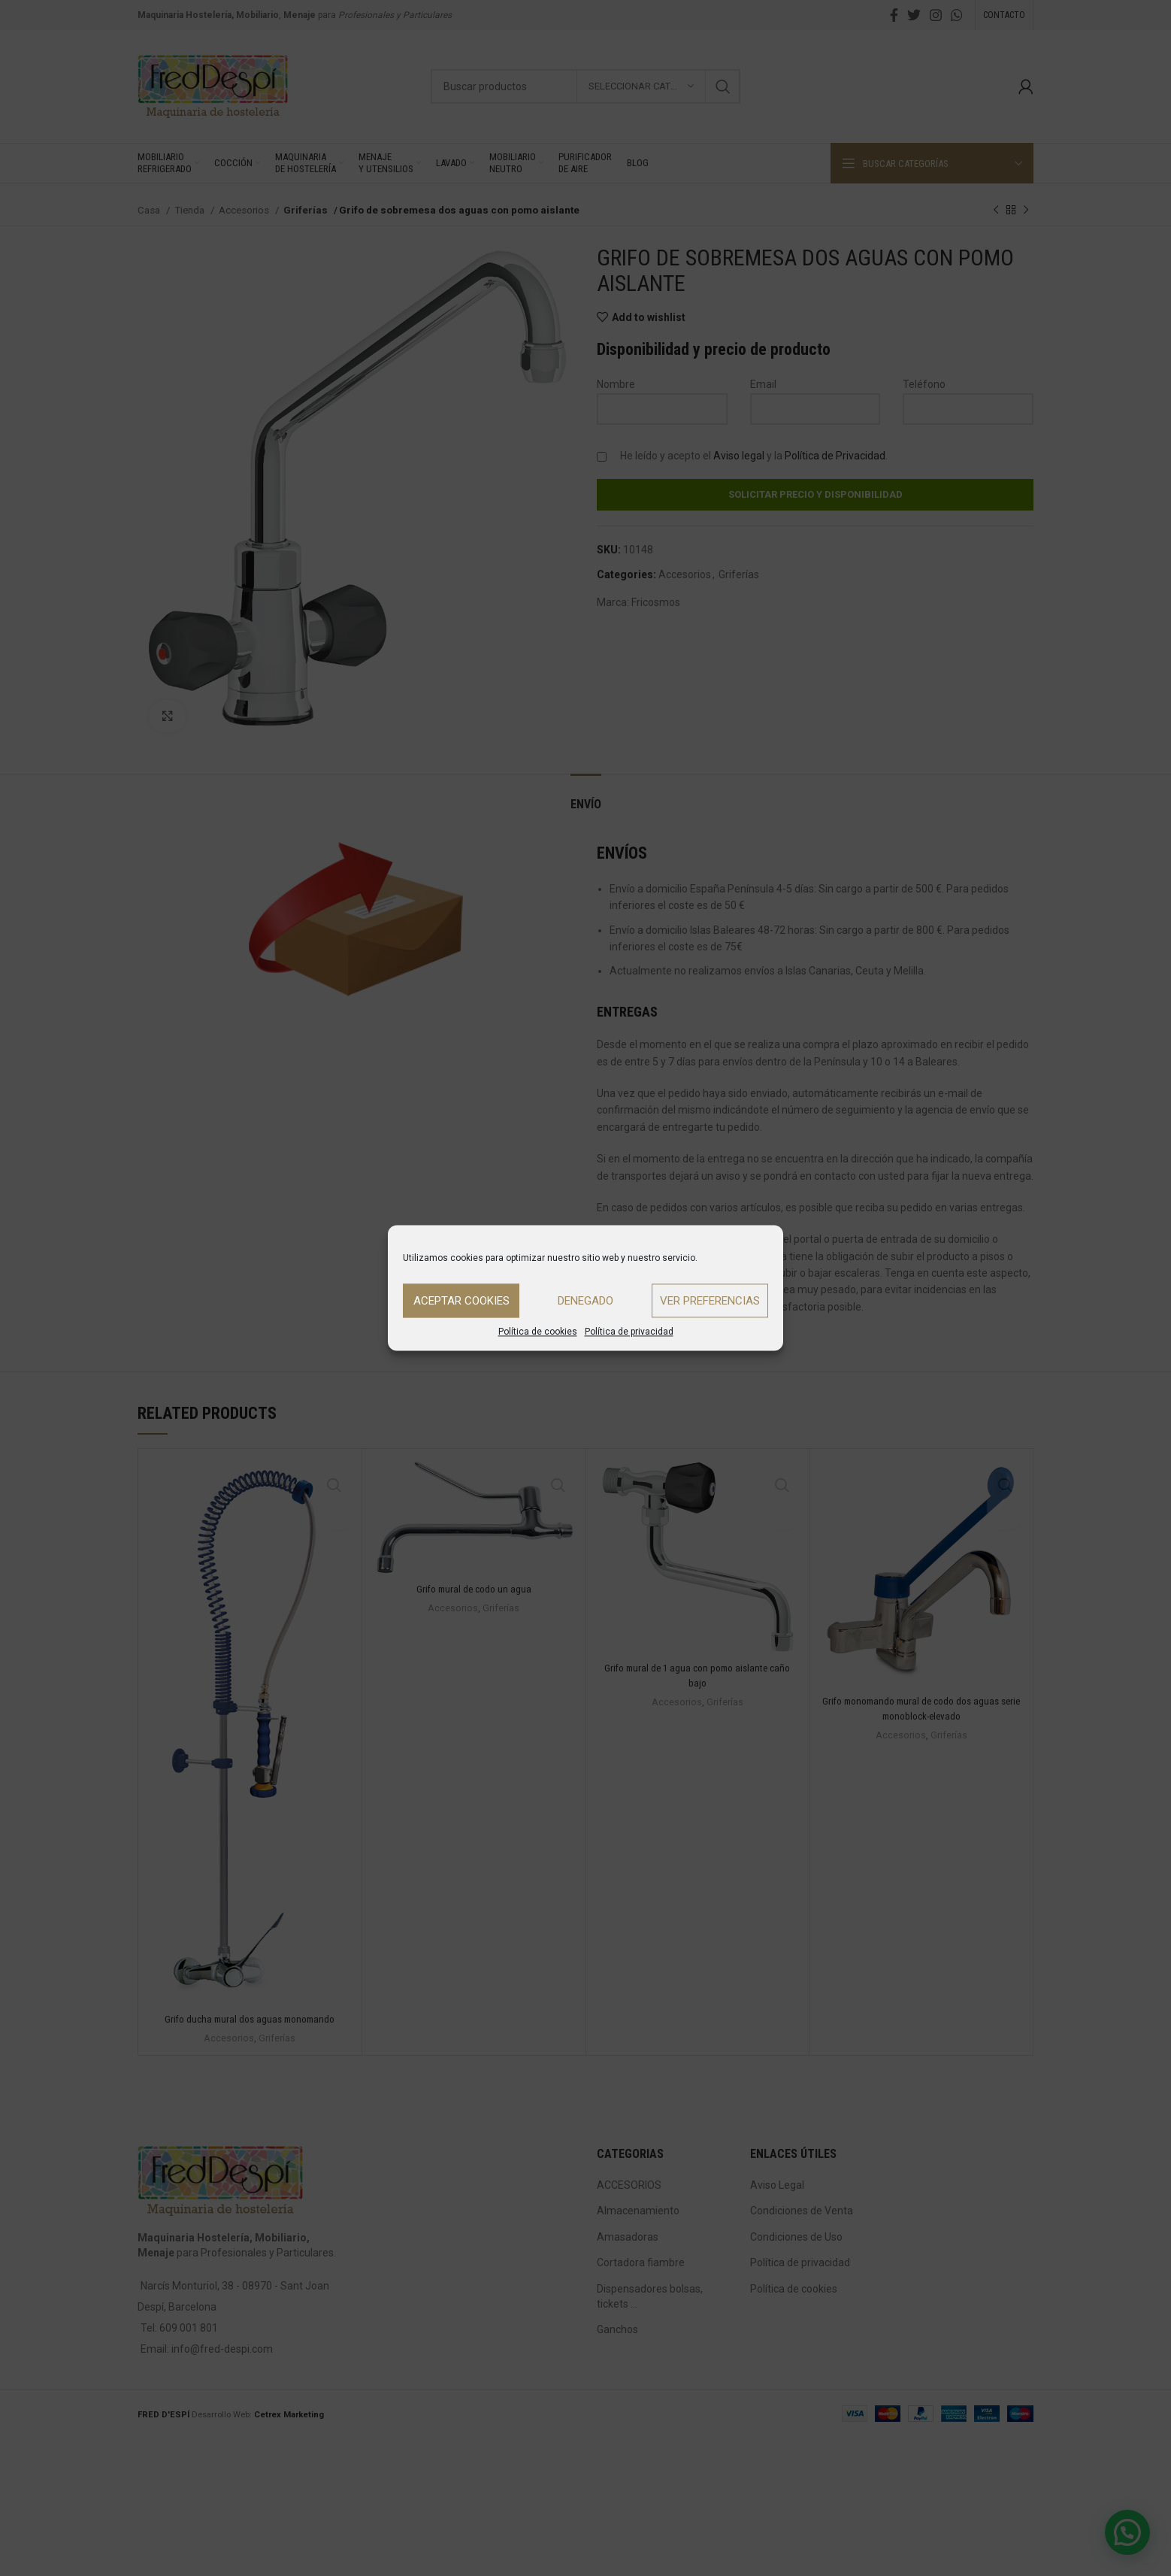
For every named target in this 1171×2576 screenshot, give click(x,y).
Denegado (585, 1301)
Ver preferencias (710, 1301)
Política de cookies (537, 1331)
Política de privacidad (629, 1331)
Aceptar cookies (461, 1301)
